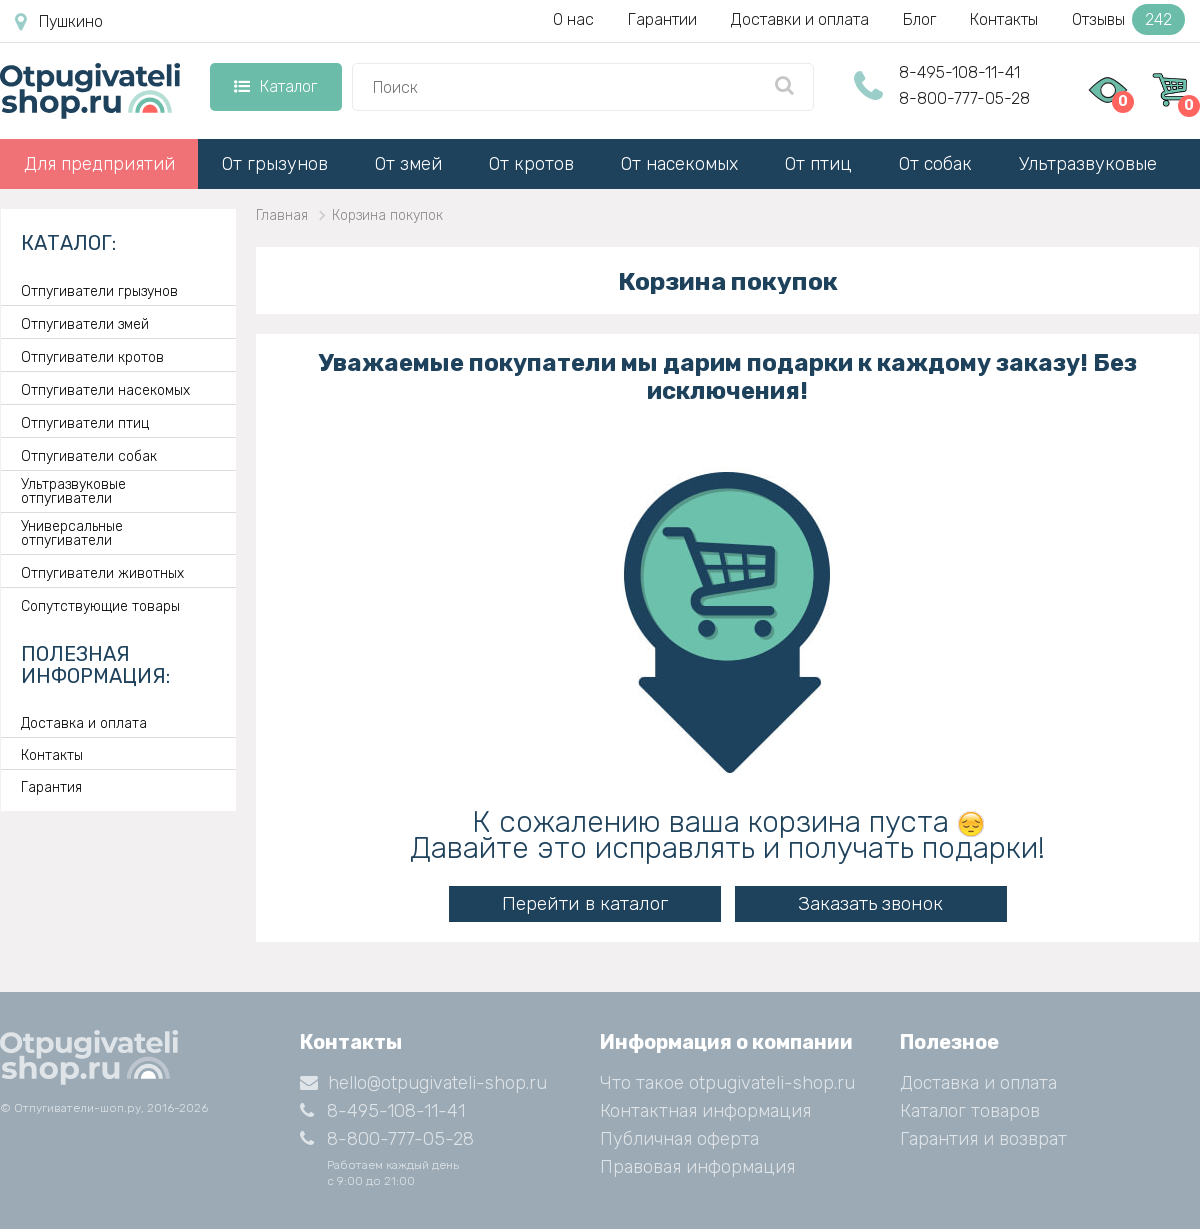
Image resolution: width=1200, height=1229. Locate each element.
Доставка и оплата (84, 724)
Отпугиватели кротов (92, 358)
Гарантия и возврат (983, 1139)
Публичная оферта (679, 1139)
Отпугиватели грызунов (99, 292)
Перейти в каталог (585, 903)
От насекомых (679, 164)
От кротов (531, 164)
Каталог (275, 86)
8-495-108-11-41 (959, 72)
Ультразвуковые (1088, 164)
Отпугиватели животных (102, 574)
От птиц (818, 164)
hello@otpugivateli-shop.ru (423, 1083)
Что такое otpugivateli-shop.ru (727, 1083)
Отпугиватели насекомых (105, 391)
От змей (408, 164)
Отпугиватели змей (85, 325)
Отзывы (1128, 19)
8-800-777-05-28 (964, 98)
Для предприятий (99, 164)
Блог (919, 19)
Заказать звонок (870, 903)
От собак (935, 164)
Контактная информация (705, 1111)
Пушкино (59, 22)
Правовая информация (697, 1167)
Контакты (1004, 19)
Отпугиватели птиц (85, 424)
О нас (573, 19)
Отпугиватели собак (89, 457)
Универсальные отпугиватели (72, 534)
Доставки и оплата (800, 19)
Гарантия (51, 788)
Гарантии (662, 19)
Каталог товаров (970, 1111)
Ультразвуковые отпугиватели (73, 492)
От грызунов (275, 164)
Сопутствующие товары (100, 607)
